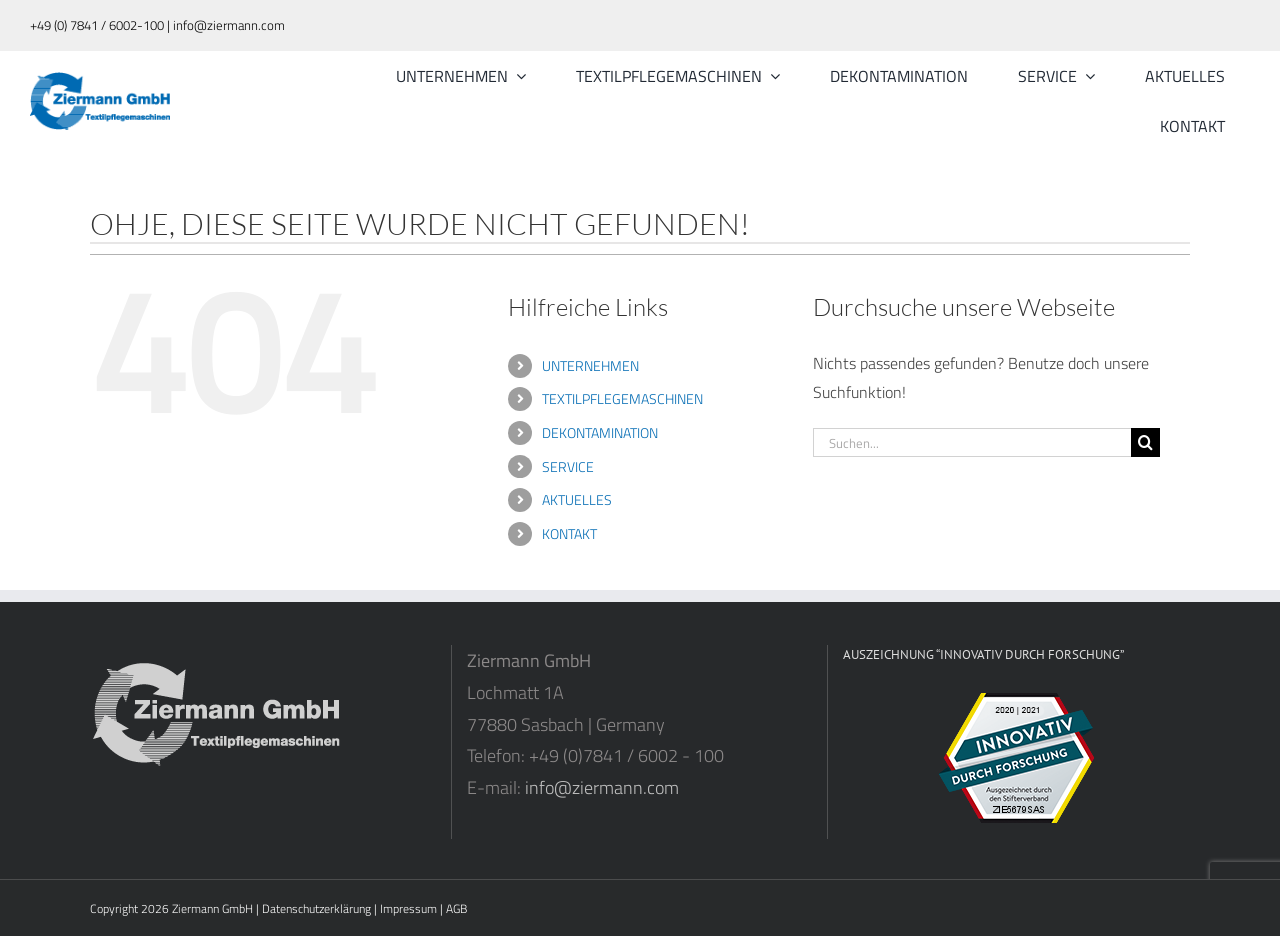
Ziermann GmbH (212, 908)
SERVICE (568, 466)
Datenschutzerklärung (316, 908)
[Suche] (1145, 442)
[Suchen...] (972, 442)
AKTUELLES (577, 499)
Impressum (408, 908)
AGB (456, 908)
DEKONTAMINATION (600, 432)
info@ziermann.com (602, 787)
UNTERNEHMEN (590, 365)
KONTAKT (569, 533)
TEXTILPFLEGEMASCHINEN (622, 398)
